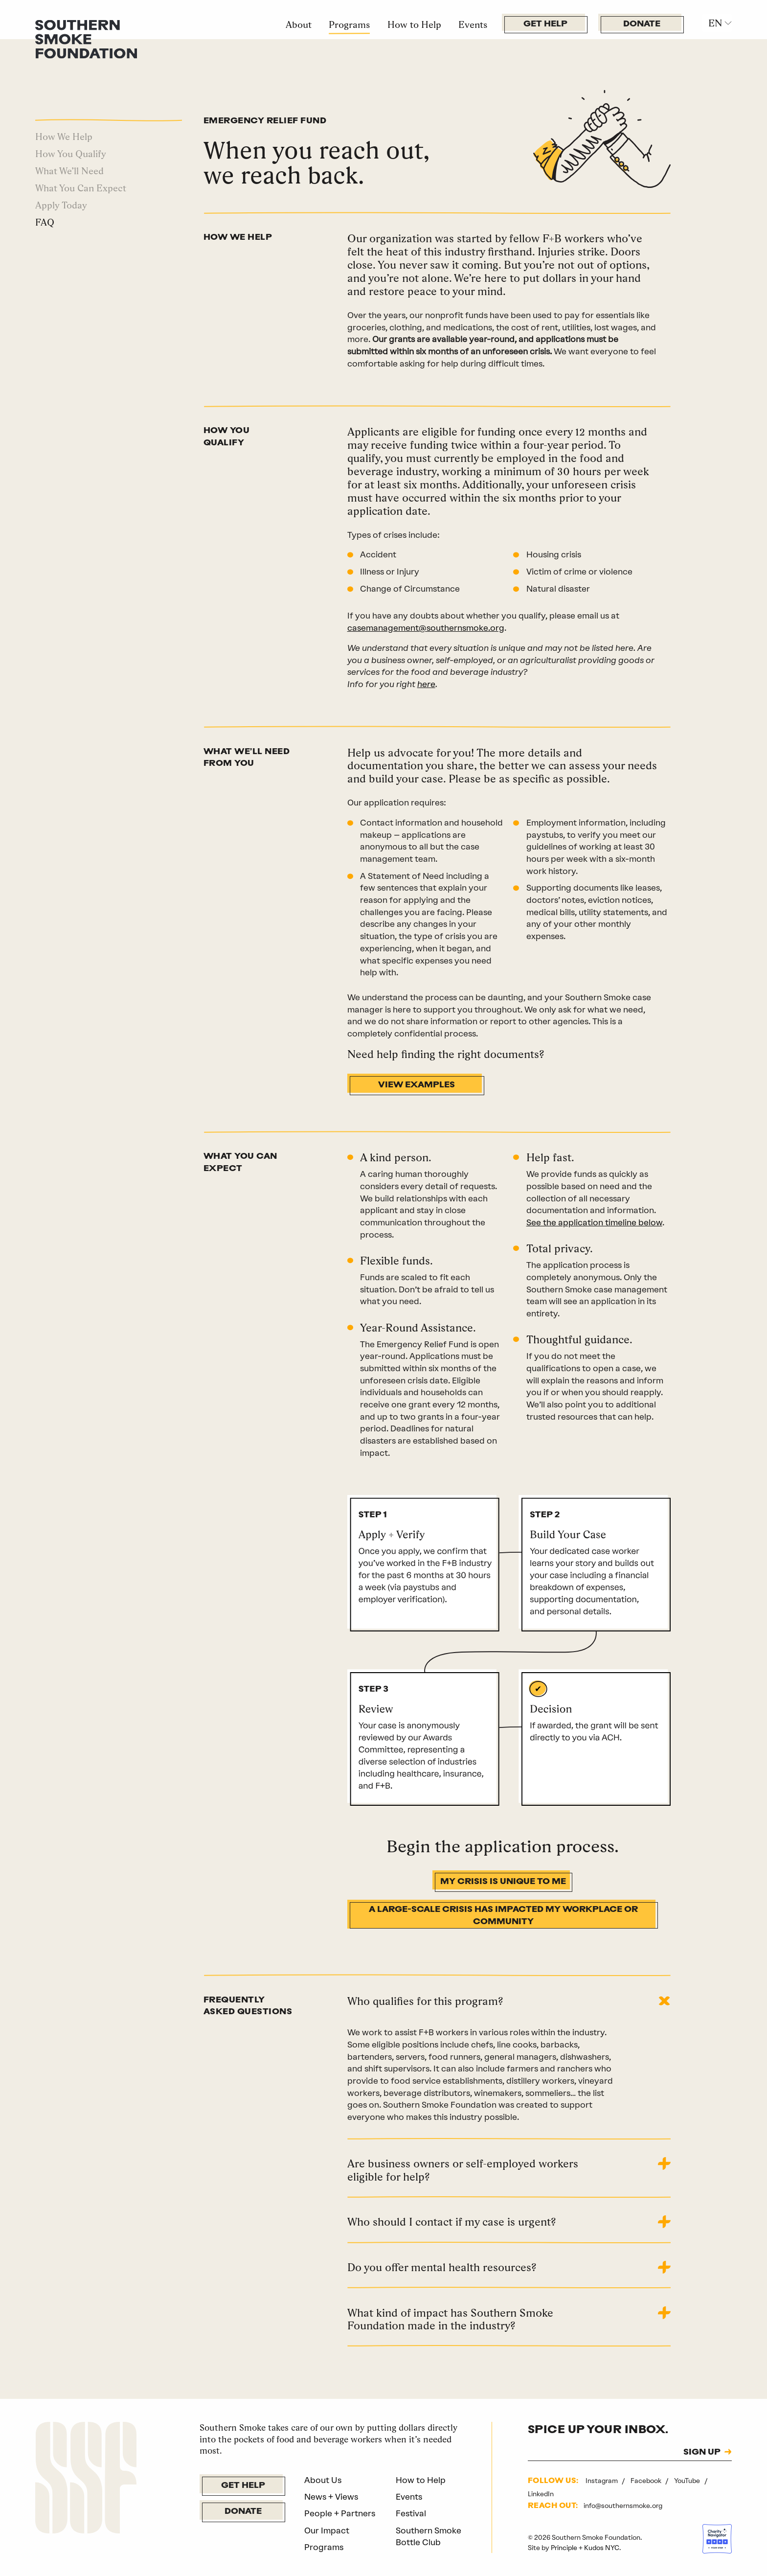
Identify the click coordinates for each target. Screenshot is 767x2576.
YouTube (687, 2480)
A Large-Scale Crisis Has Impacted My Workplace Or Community (503, 1916)
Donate (641, 24)
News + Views (331, 2497)
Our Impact (326, 2530)
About (299, 24)
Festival (411, 2513)
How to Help (414, 24)
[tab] (509, 2011)
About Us (322, 2480)
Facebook (647, 2480)
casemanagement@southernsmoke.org (425, 628)
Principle (564, 2548)
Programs (349, 24)
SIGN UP (702, 2452)
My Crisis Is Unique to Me (503, 1882)
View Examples (416, 1085)
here (426, 684)
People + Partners (339, 2513)
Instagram (602, 2480)
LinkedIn (541, 2494)
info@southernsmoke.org (623, 2505)
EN (715, 23)
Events (472, 24)
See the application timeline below (594, 1222)
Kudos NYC (601, 2548)
